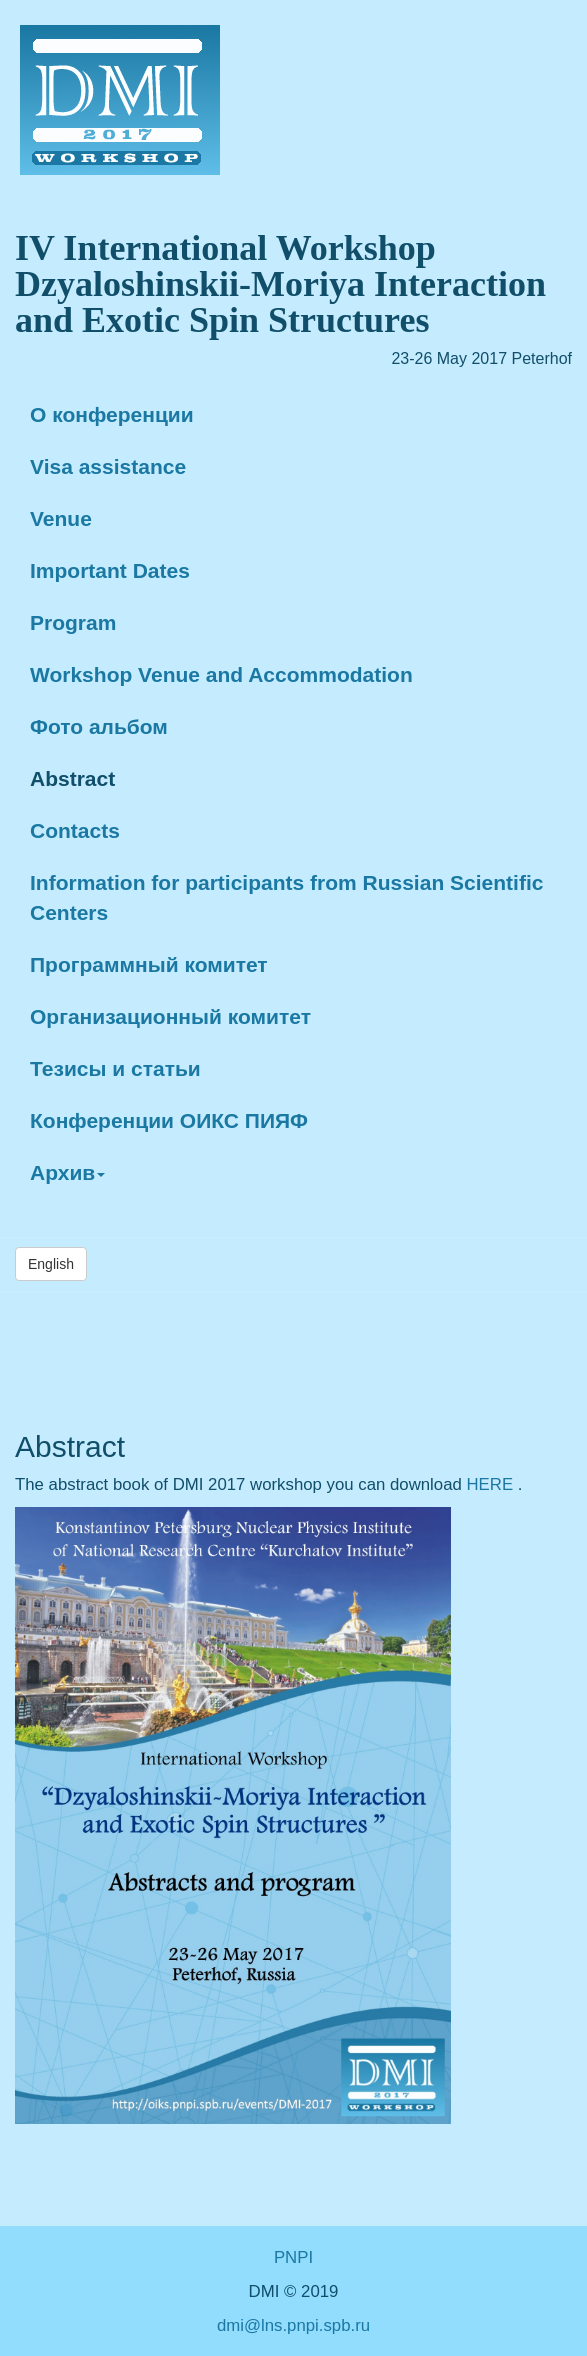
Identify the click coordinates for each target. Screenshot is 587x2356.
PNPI (293, 2257)
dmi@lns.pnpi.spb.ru (293, 2325)
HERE (492, 1484)
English (51, 1264)
